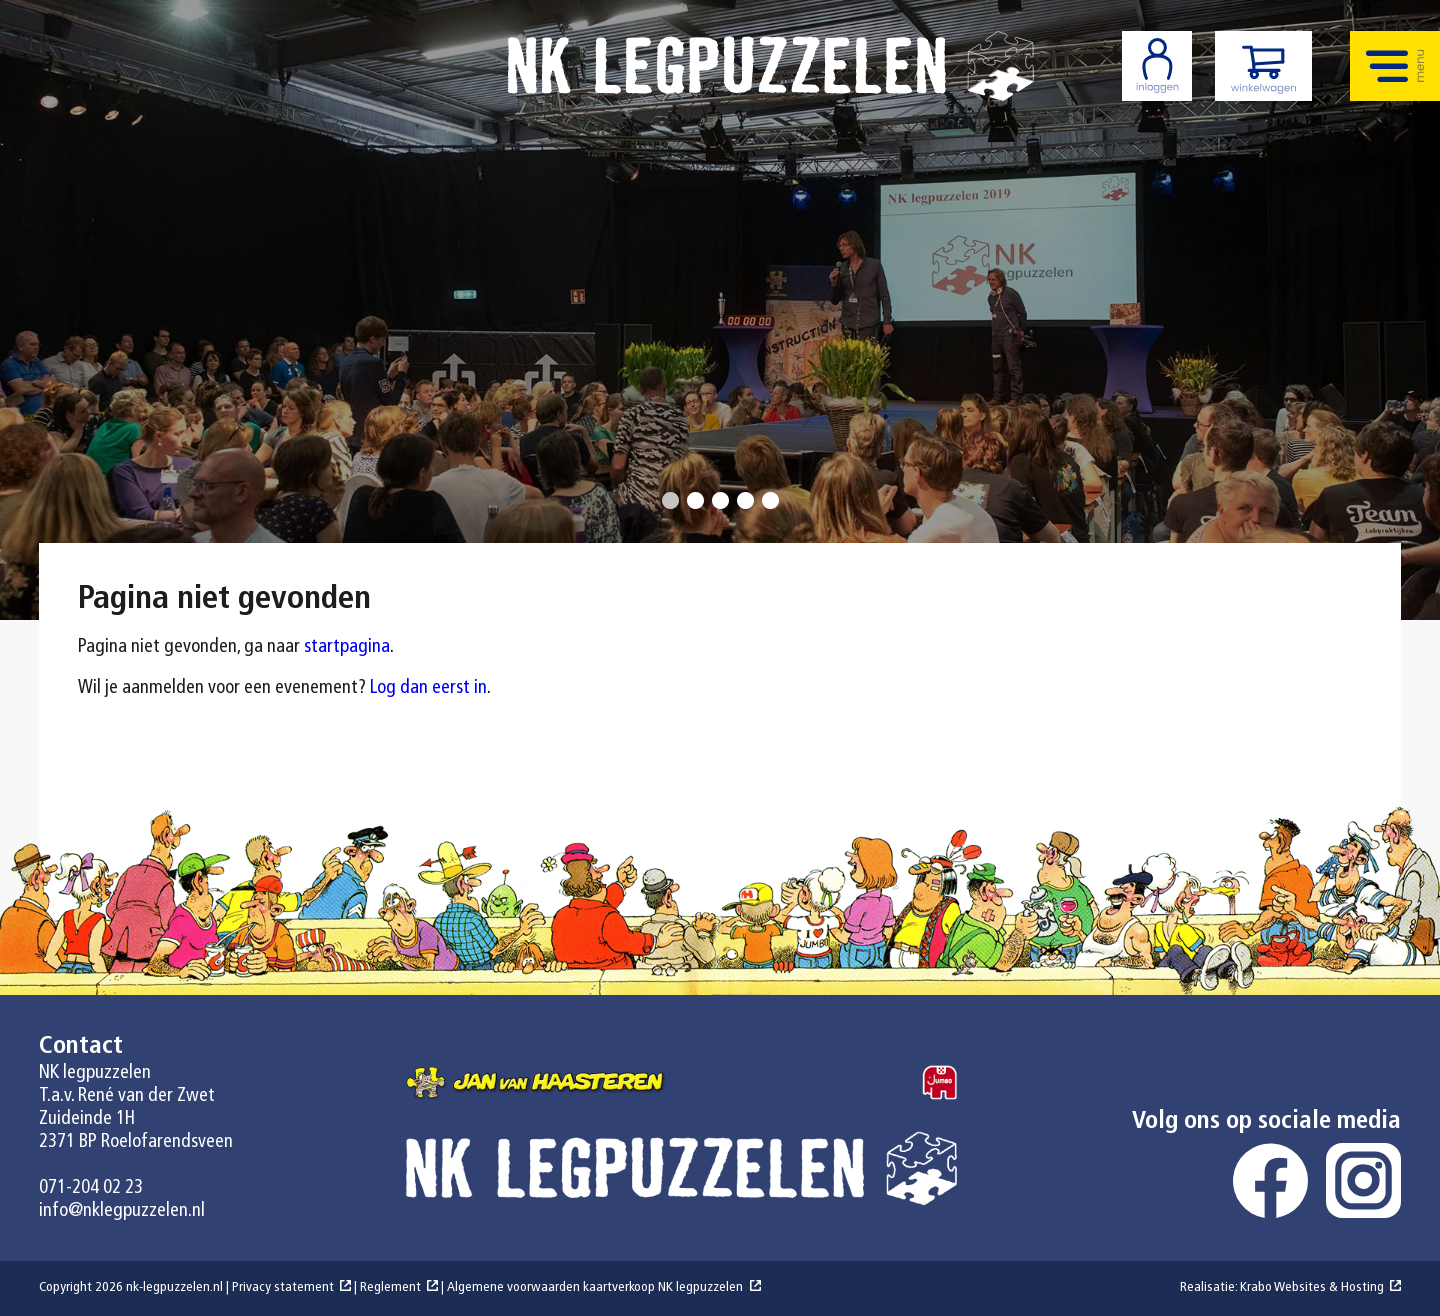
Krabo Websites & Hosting (1312, 1287)
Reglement (390, 1287)
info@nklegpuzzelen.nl (122, 1211)
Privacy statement (283, 1287)
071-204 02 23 (91, 1188)
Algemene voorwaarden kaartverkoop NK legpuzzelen (595, 1287)
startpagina (347, 647)
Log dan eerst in (428, 688)
